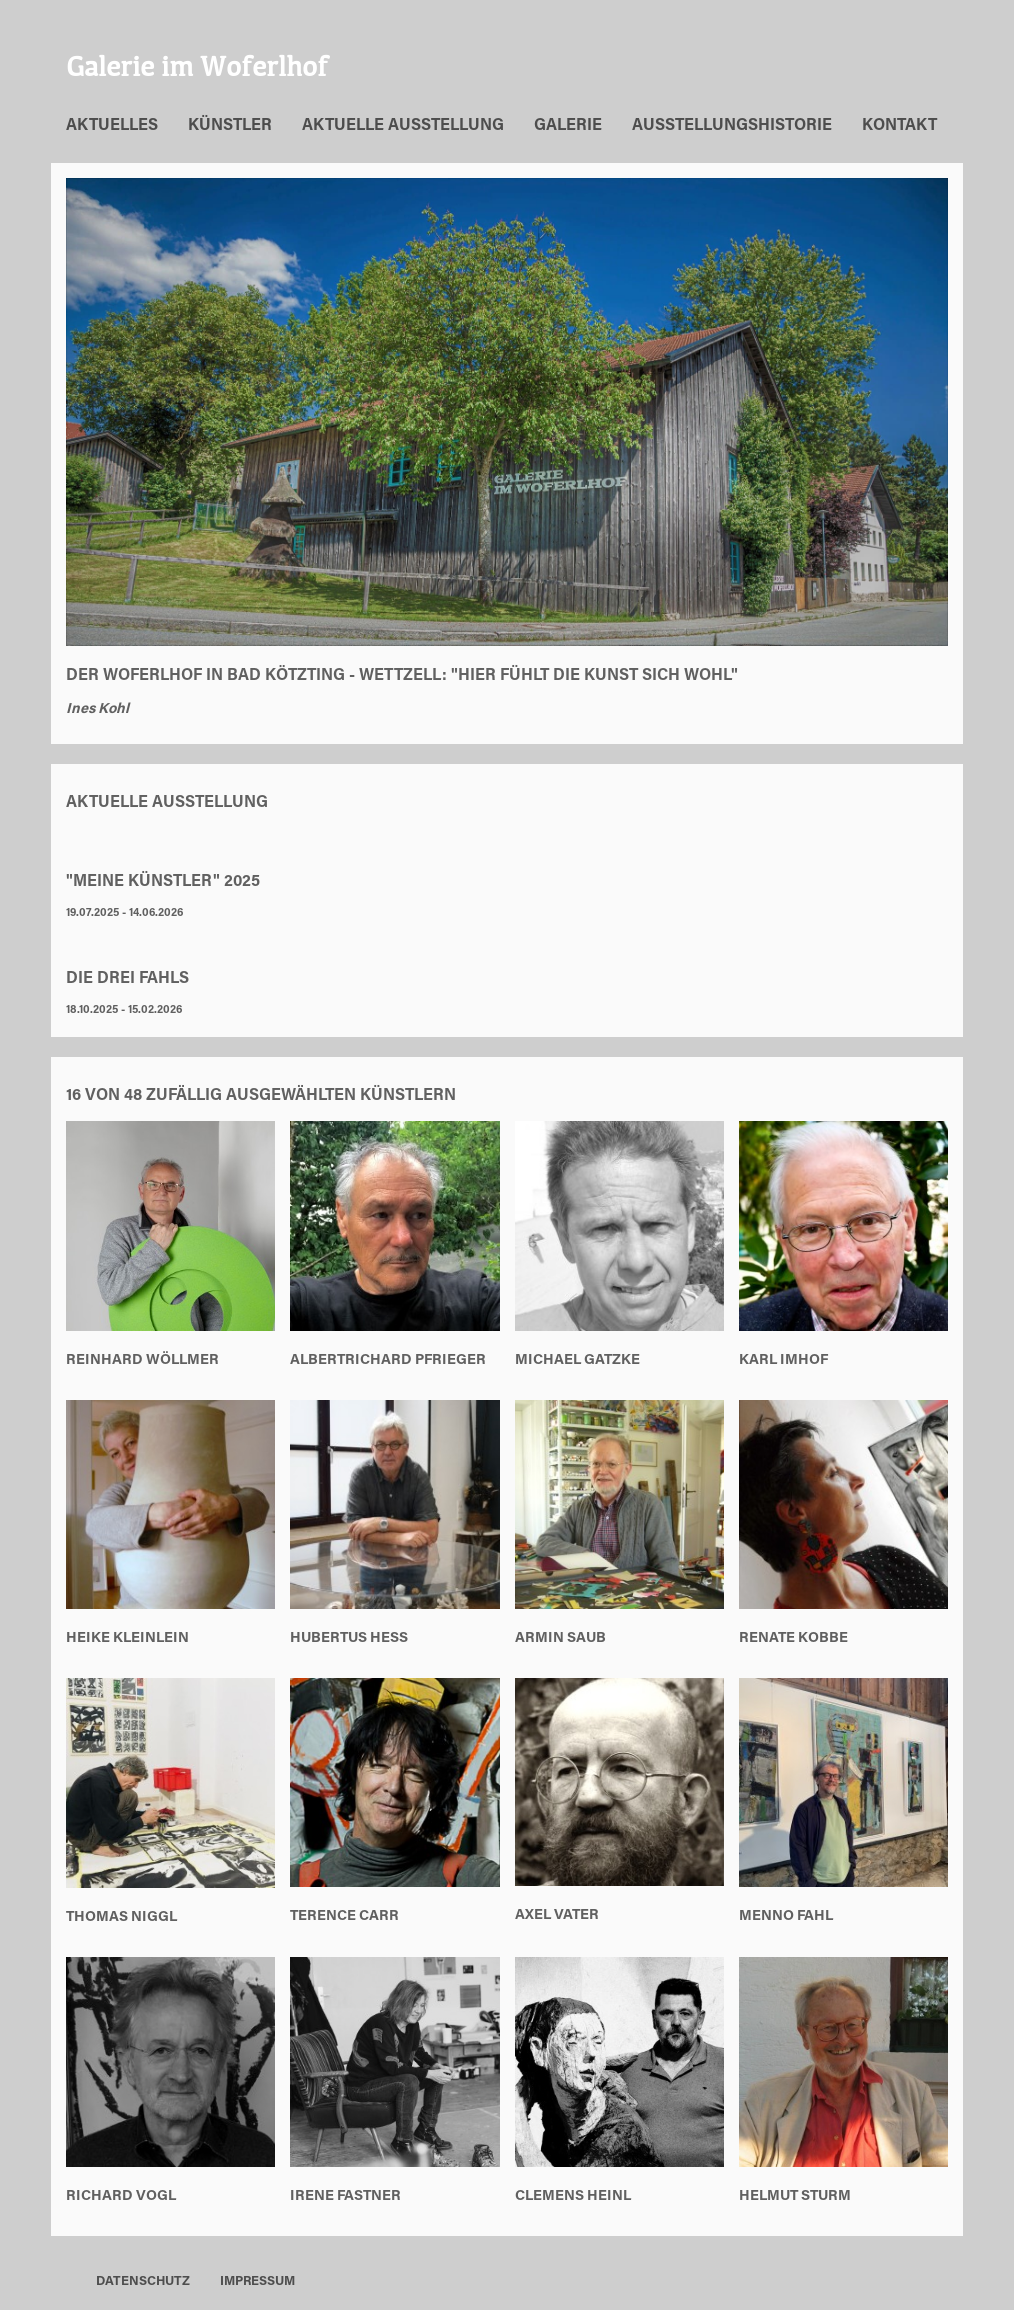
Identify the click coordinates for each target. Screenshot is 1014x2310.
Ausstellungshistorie (732, 126)
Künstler (230, 126)
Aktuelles (112, 126)
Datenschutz (143, 2282)
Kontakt (899, 126)
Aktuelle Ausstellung (403, 126)
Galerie (568, 126)
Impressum (257, 2282)
